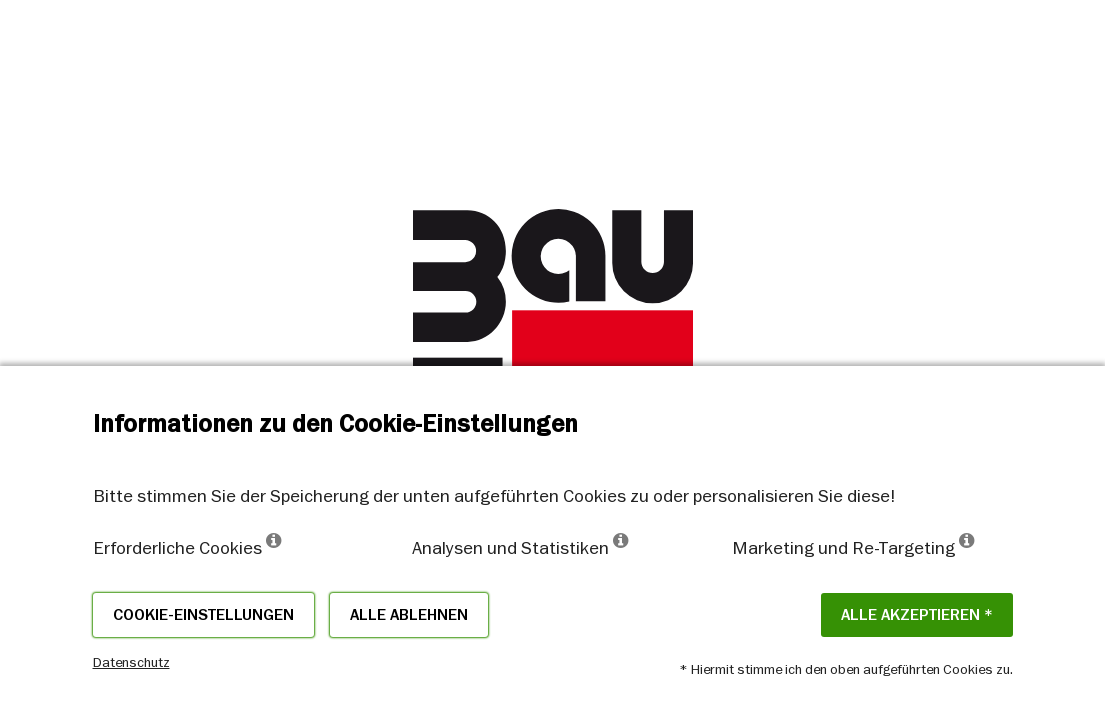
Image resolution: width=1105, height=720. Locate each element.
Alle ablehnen (409, 615)
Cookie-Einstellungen (203, 615)
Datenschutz (131, 662)
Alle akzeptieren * (917, 615)
